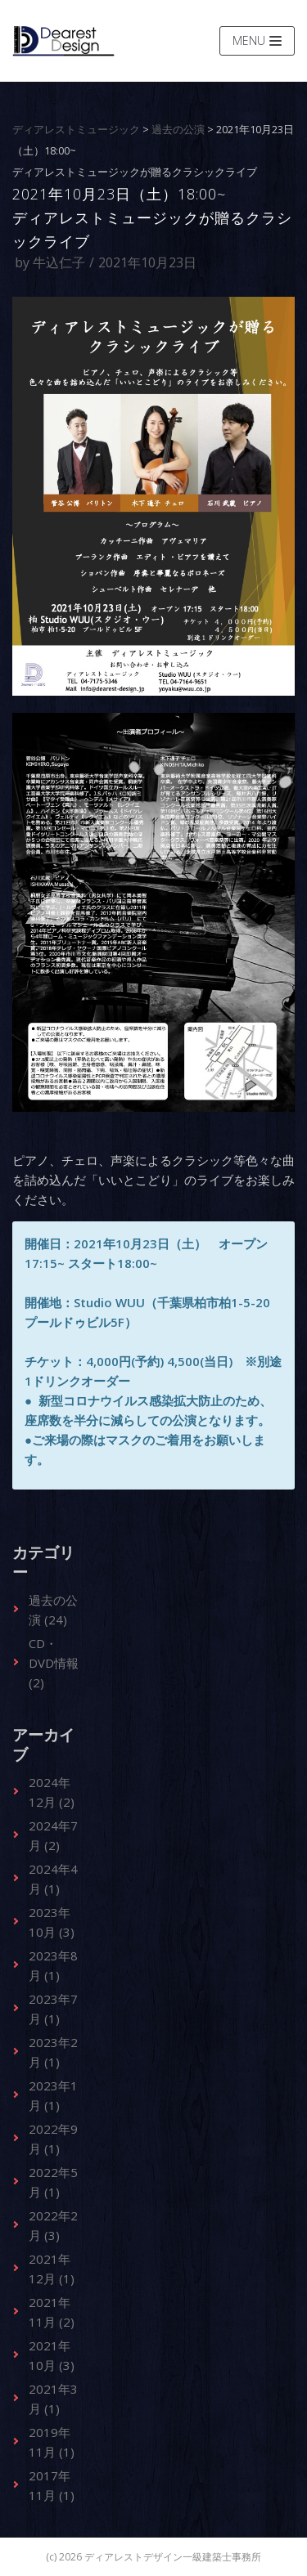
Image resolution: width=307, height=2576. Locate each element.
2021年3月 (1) (53, 2399)
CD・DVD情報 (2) (54, 1663)
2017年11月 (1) (51, 2485)
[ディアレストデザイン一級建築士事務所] (63, 41)
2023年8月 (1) (53, 1965)
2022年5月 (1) (53, 2182)
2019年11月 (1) (51, 2442)
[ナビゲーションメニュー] (257, 41)
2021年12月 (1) (51, 2269)
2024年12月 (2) (51, 1792)
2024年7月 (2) (53, 1835)
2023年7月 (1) (53, 2009)
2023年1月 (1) (53, 2095)
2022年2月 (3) (53, 2225)
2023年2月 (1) (53, 2052)
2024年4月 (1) (53, 1879)
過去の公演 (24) (53, 1610)
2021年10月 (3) (51, 2355)
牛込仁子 (59, 262)
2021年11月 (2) (51, 2312)
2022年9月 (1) (53, 2139)
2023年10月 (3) (51, 1922)
